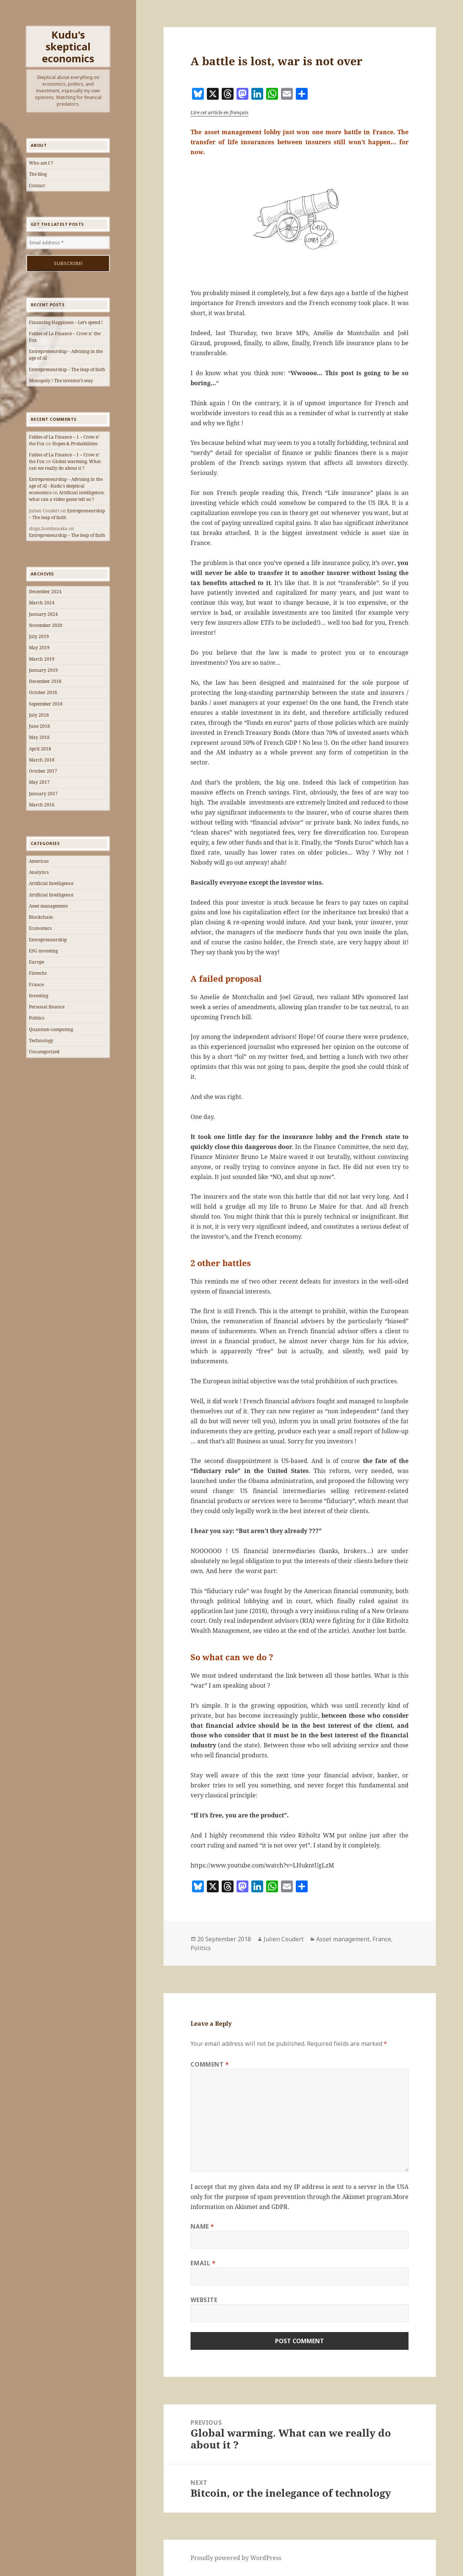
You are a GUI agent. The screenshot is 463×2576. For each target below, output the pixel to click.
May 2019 (39, 647)
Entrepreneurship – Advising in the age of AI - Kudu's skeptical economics (66, 486)
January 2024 (43, 614)
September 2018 (46, 704)
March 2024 (41, 603)
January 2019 (43, 670)
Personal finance (47, 1007)
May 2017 (39, 782)
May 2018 (39, 737)
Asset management (48, 906)
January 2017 (43, 793)
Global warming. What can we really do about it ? (65, 464)
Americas (39, 861)
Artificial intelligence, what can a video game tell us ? (67, 495)
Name (202, 2226)
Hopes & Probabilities (74, 443)
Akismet (353, 2197)
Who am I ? (41, 163)
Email (203, 2263)
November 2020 (45, 625)
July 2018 (39, 715)
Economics (40, 928)
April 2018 (40, 749)
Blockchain (41, 917)
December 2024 (45, 591)
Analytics (39, 872)
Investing (38, 996)
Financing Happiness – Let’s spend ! (66, 322)
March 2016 (41, 805)
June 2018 (39, 726)
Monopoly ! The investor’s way (61, 380)
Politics (36, 1018)
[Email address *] (68, 242)
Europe (36, 962)
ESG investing (43, 951)
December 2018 (45, 681)
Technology (41, 1040)
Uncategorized (44, 1051)
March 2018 (41, 760)
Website (204, 2300)
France (36, 984)
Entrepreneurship (48, 940)
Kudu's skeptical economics (68, 46)
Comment (210, 2064)
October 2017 (43, 771)
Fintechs (38, 973)
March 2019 (41, 659)
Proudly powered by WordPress (236, 2558)
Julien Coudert (284, 1939)
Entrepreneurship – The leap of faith (67, 369)
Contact (37, 185)
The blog (38, 174)
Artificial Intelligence (51, 883)
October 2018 (43, 692)
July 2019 (39, 636)
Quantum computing (51, 1029)
